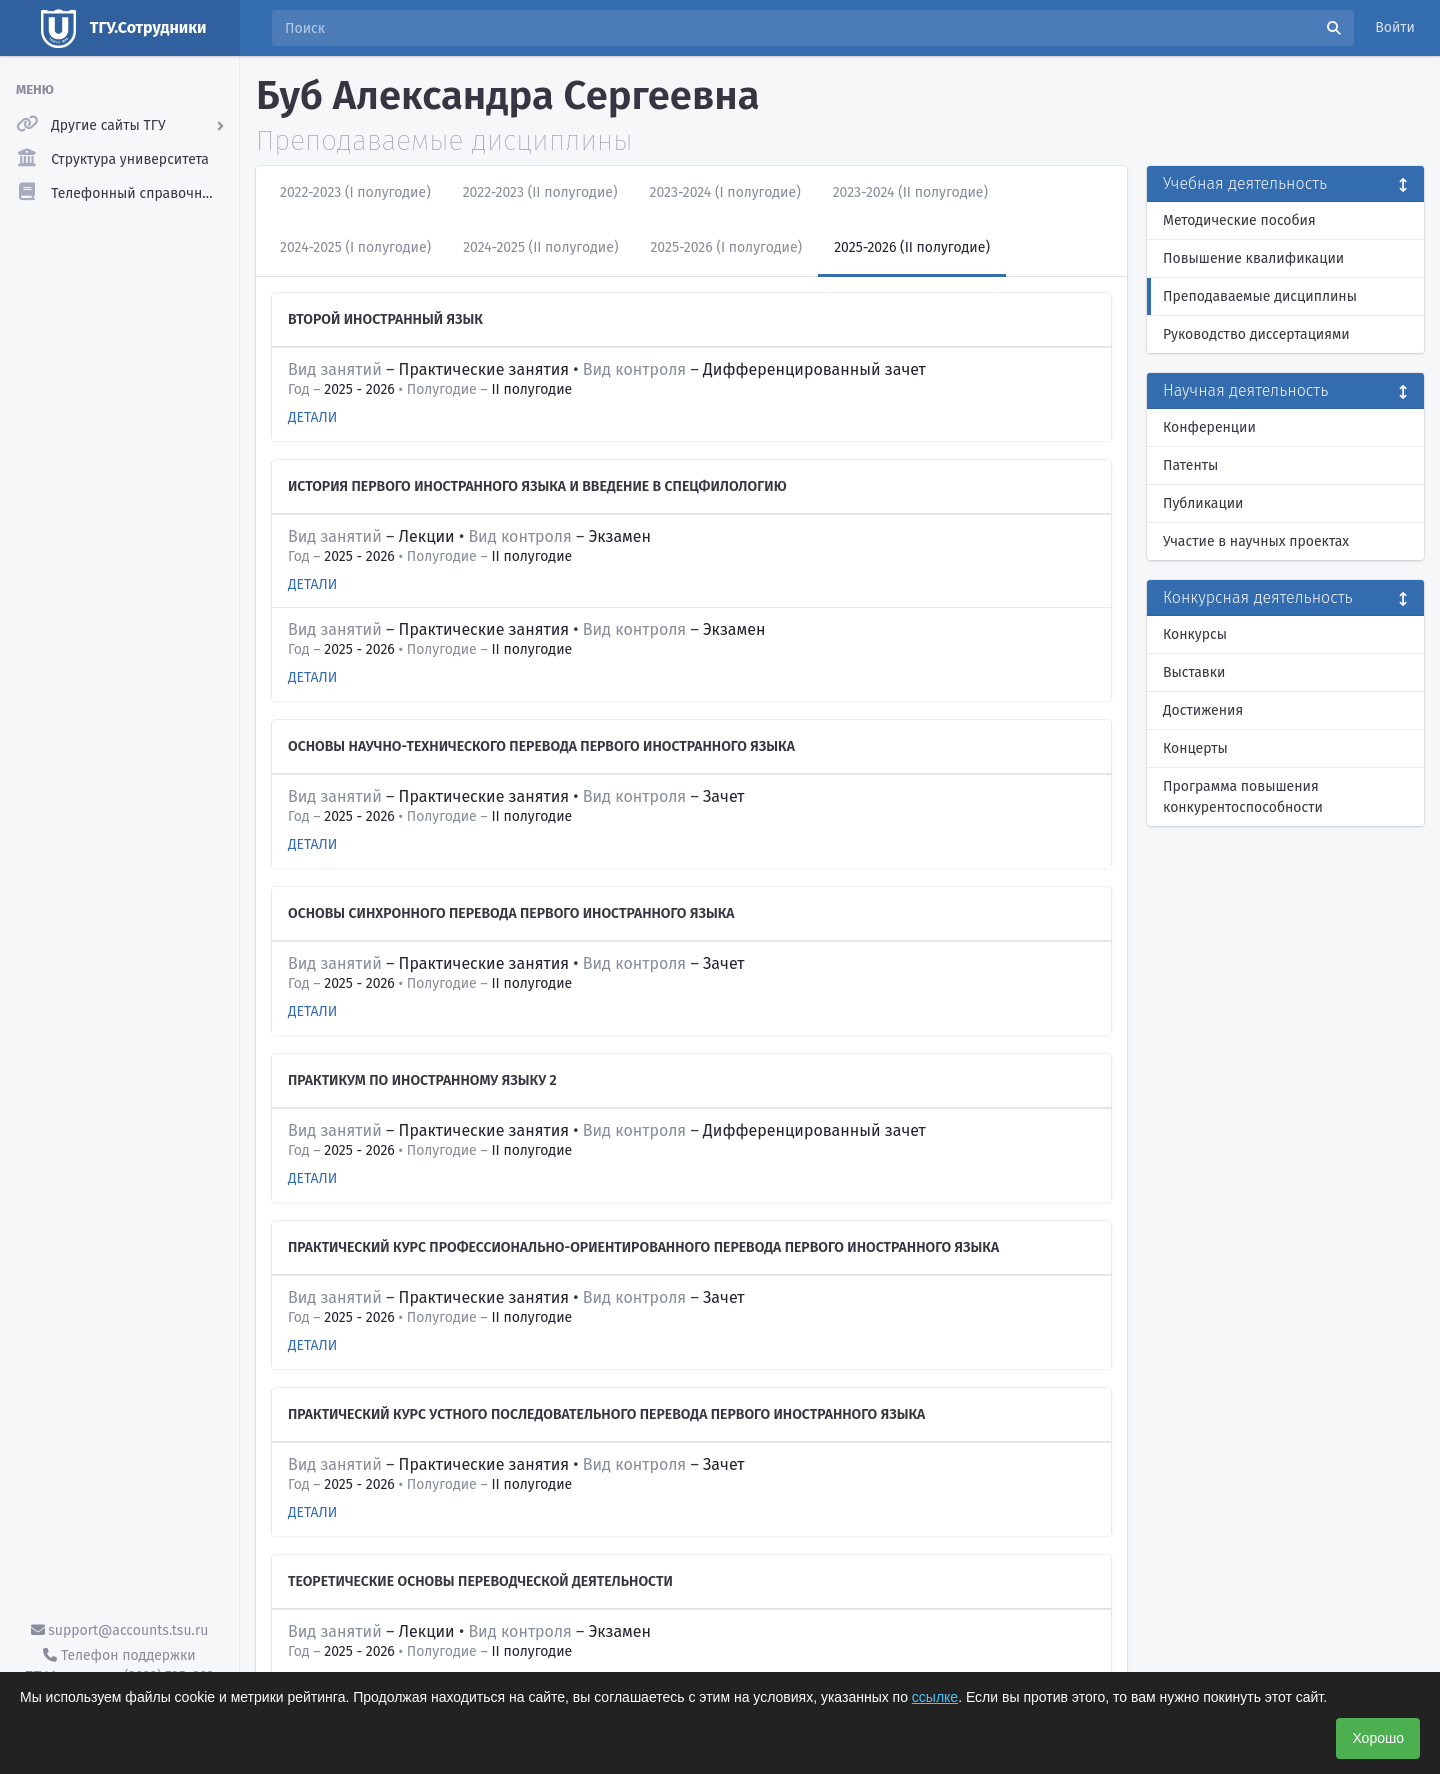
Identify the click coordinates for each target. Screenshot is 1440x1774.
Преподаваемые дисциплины (1260, 296)
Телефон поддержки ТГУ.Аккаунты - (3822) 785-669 (119, 1666)
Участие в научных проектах (1256, 541)
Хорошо (1378, 1738)
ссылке (935, 1697)
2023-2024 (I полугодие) (725, 192)
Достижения (1203, 710)
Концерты (1195, 748)
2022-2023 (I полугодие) (355, 192)
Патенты (1190, 465)
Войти (1395, 27)
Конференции (1209, 427)
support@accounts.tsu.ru (120, 1630)
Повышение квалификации (1253, 258)
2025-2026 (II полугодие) (912, 247)
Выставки (1194, 672)
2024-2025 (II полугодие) (540, 247)
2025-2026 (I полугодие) (726, 247)
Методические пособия (1239, 220)
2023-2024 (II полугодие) (910, 192)
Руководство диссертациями (1256, 334)
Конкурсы (1195, 634)
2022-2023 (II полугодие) (540, 192)
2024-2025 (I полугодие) (355, 247)
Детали (312, 417)
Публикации (1203, 503)
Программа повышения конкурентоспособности (1243, 797)
